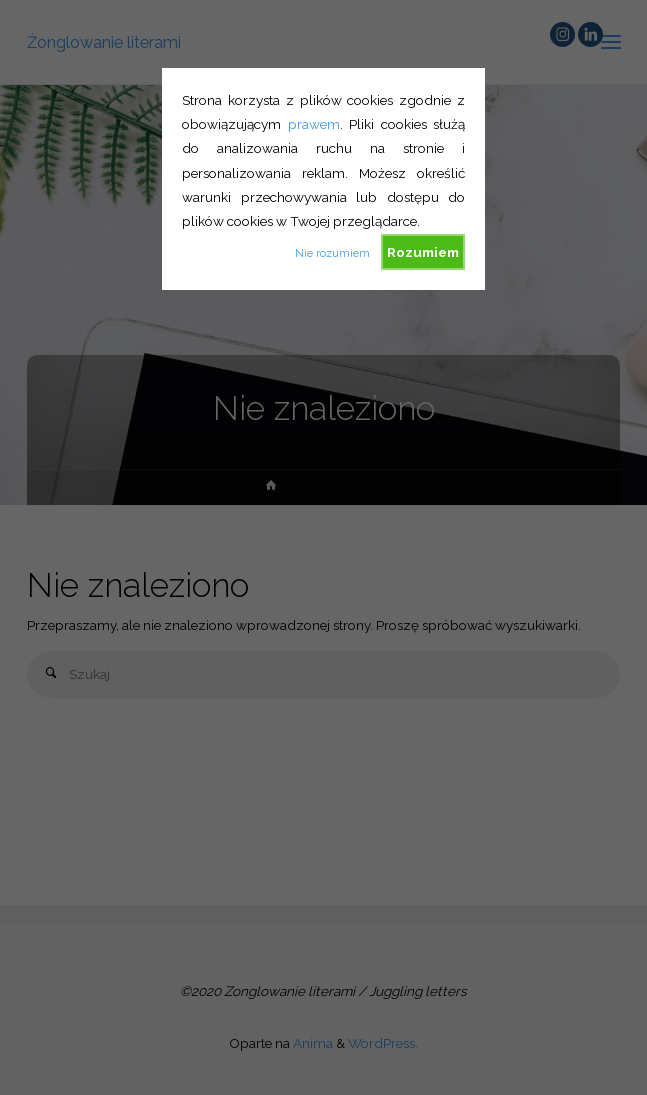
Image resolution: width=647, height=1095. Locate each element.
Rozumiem (423, 252)
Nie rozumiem (332, 253)
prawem (314, 124)
